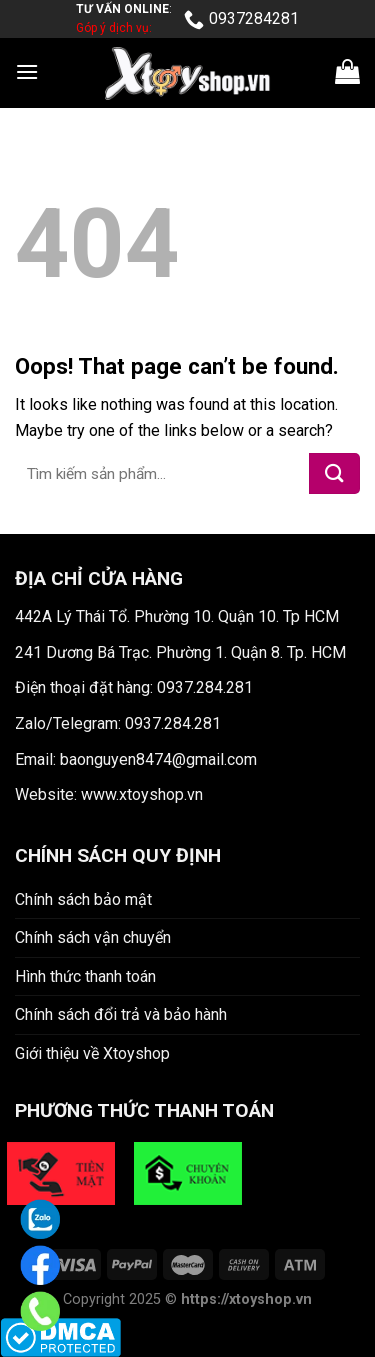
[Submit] (334, 473)
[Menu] (27, 71)
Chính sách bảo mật (83, 899)
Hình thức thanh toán (85, 976)
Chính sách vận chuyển (93, 937)
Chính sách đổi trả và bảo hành (121, 1014)
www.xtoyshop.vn (142, 794)
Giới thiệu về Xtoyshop (92, 1053)
